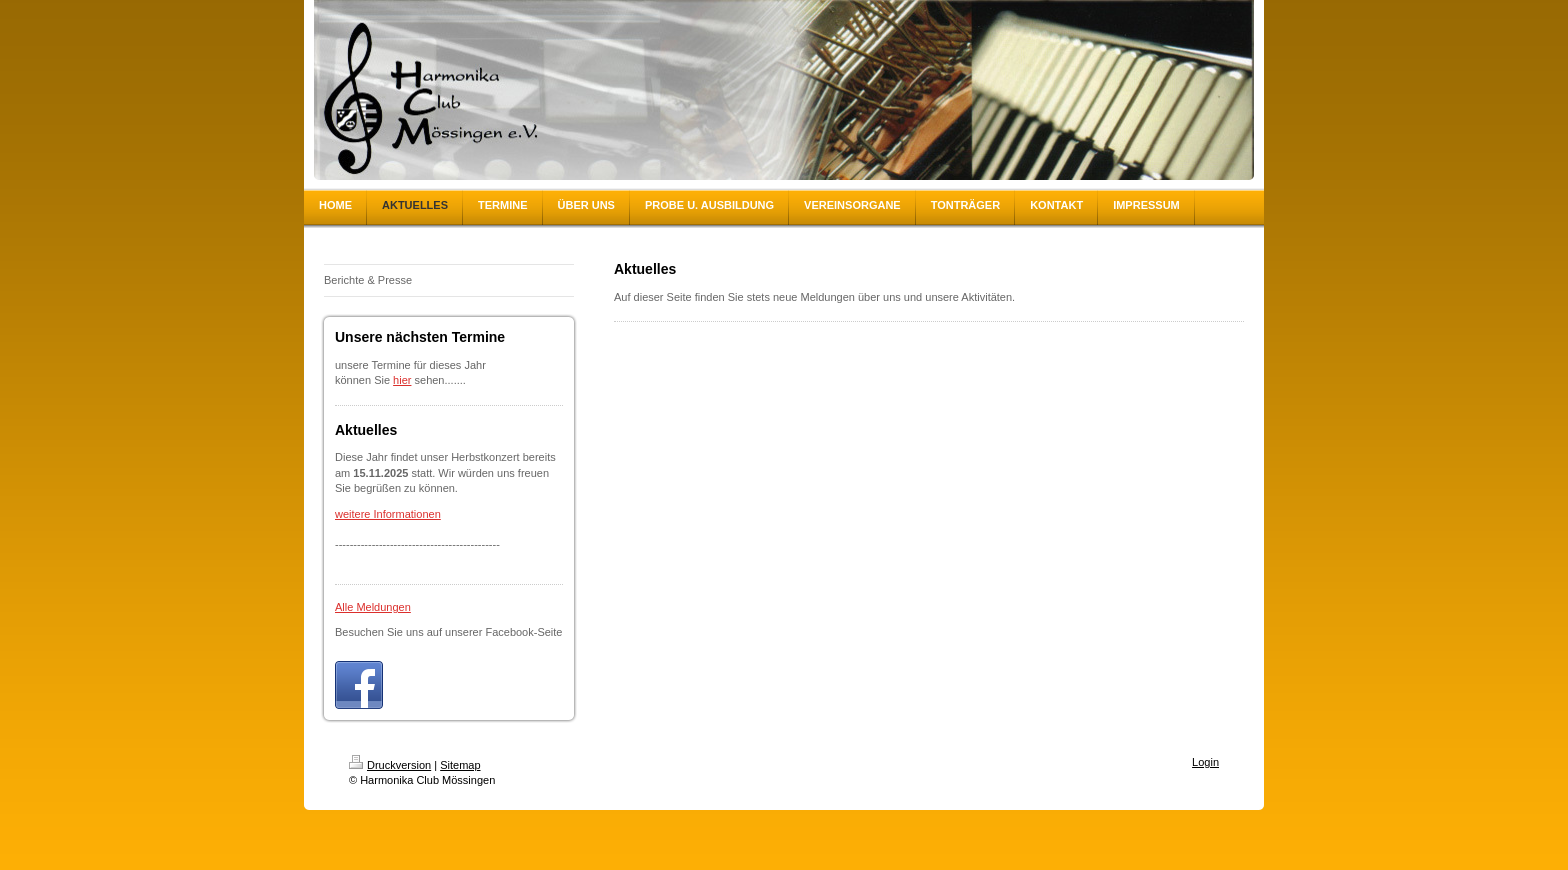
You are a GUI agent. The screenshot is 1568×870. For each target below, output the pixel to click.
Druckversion (390, 765)
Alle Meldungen (373, 607)
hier (402, 380)
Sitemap (460, 765)
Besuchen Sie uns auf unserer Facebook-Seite (448, 632)
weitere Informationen (388, 514)
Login (1205, 762)
